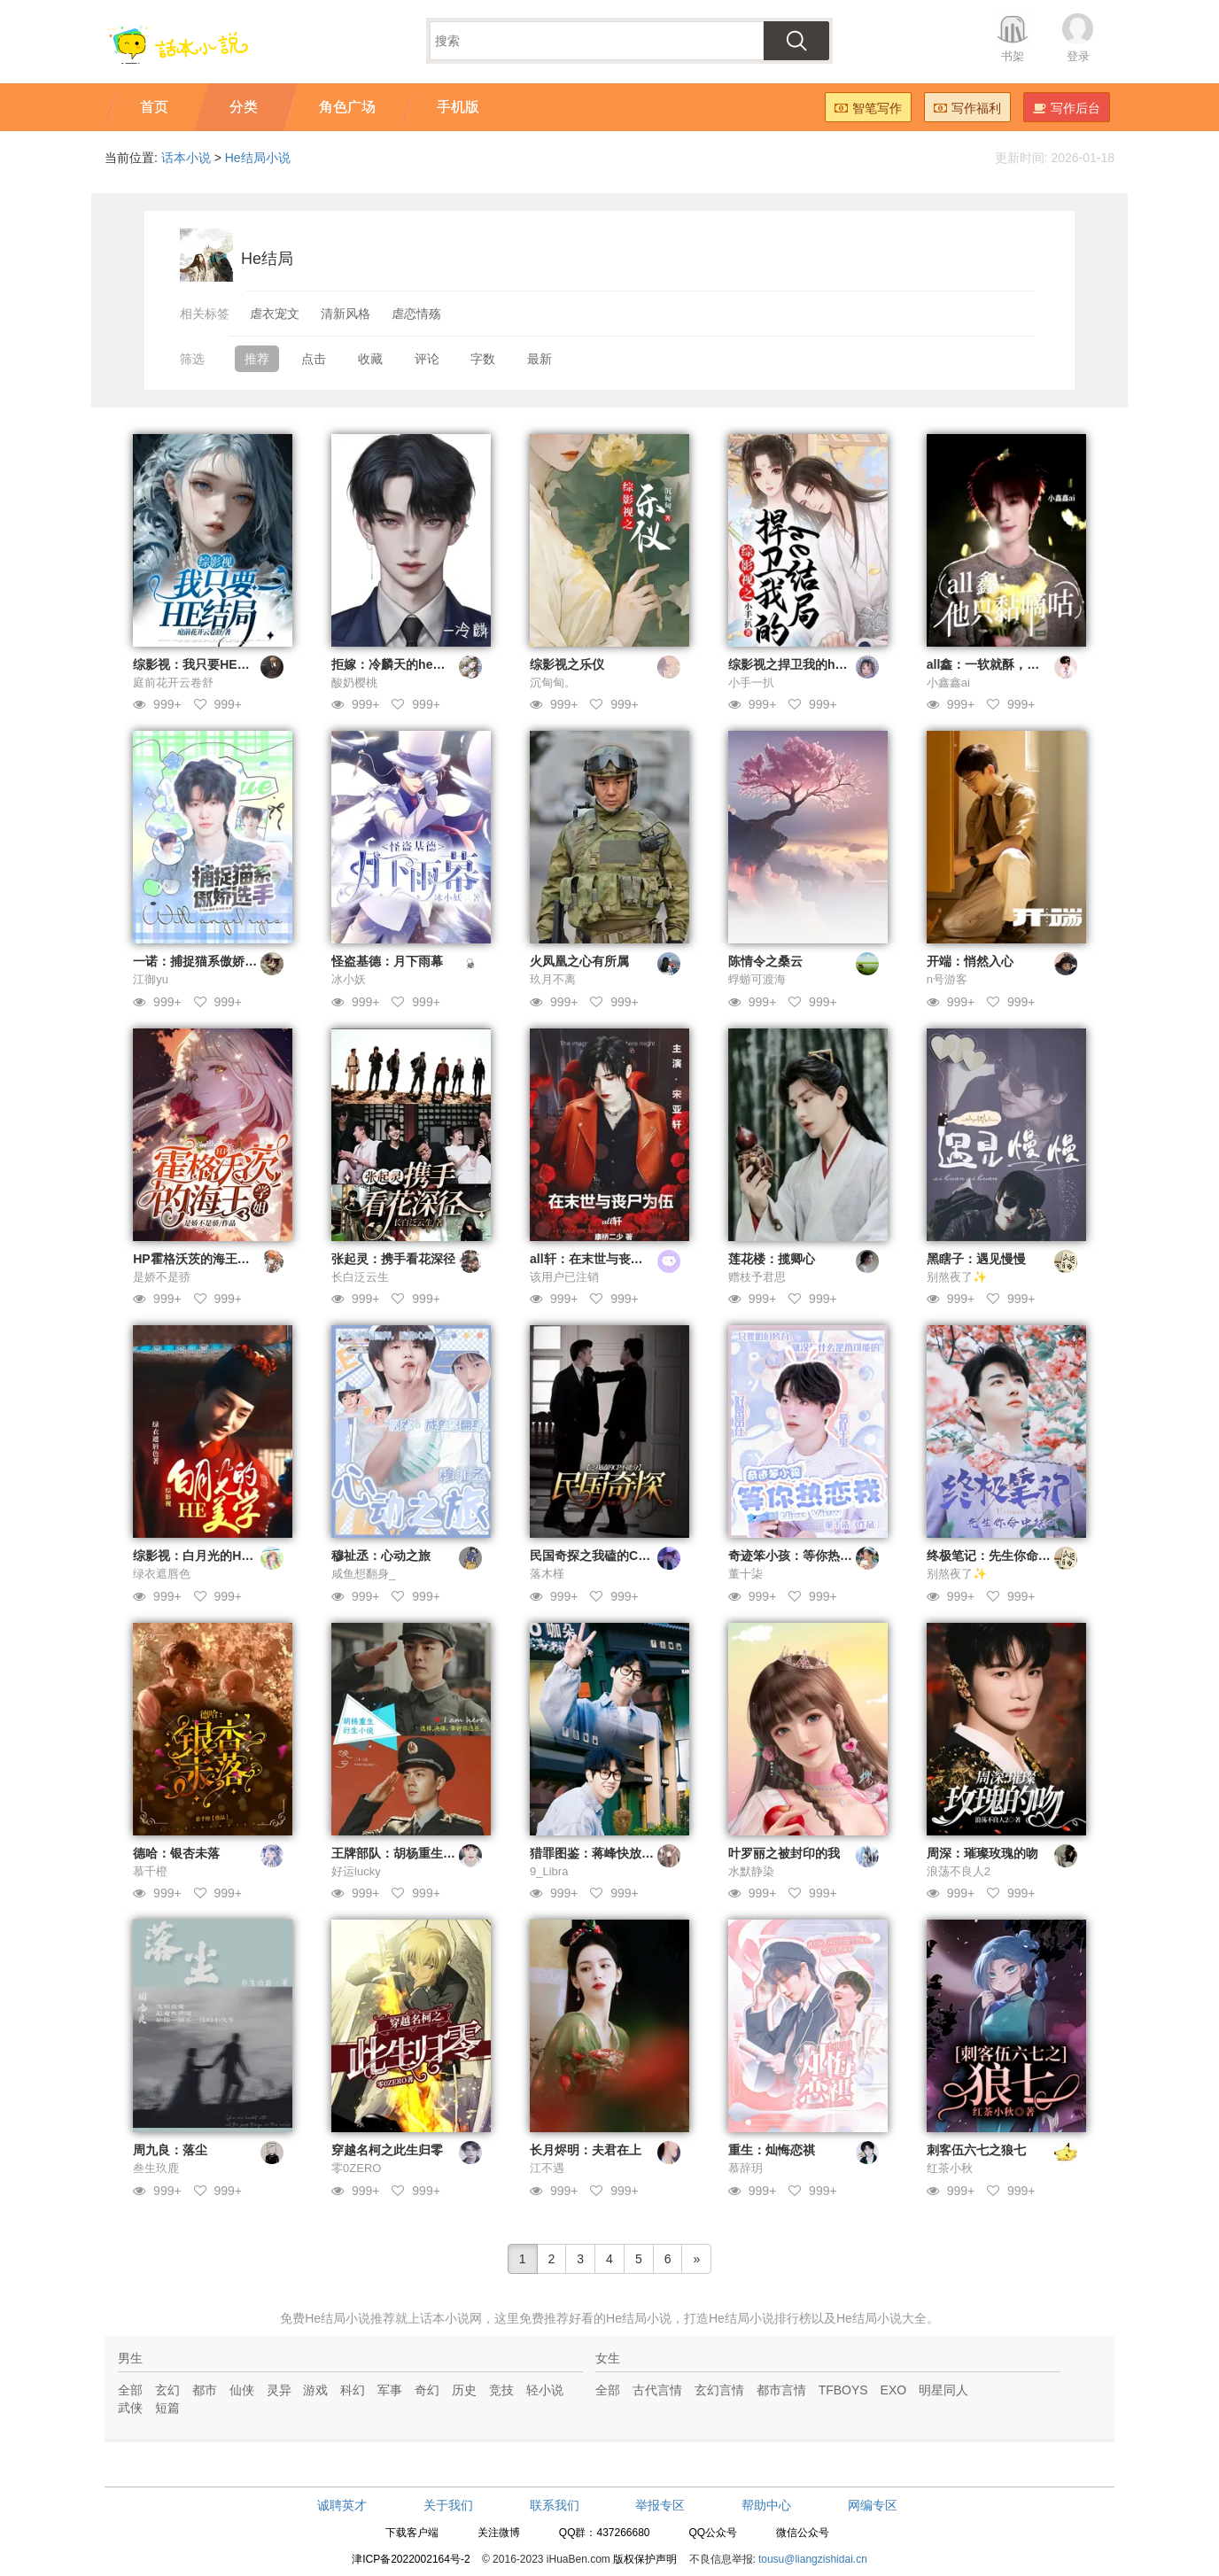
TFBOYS (843, 2390)
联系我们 (554, 2505)
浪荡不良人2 (958, 1871)
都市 (204, 2390)
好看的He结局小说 (620, 2318)
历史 (464, 2390)
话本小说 (186, 158)
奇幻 (427, 2390)
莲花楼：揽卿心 (771, 1259)
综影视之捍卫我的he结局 (797, 664)
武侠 (130, 2408)
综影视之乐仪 (567, 664)
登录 (1078, 56)
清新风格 (345, 313)
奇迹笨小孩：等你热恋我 (796, 1555)
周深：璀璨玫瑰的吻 (982, 1853)
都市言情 (781, 2390)
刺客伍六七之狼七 (976, 2150)
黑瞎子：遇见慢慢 (976, 1259)
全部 (130, 2390)
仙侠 (241, 2390)
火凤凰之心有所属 (579, 961)
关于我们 (448, 2505)
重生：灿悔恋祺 (771, 2150)
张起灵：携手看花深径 (393, 1259)
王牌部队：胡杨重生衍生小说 (412, 1853)
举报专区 (660, 2505)
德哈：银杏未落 (176, 1853)
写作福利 (967, 108)
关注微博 (499, 2532)
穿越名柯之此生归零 (387, 2150)
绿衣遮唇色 (161, 1573)
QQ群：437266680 (604, 2532)
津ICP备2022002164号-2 (411, 2559)
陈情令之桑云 (765, 961)
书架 (1012, 56)
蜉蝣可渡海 (757, 979)
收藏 (370, 359)
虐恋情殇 (416, 313)
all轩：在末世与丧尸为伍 (599, 1259)
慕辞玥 (745, 2168)
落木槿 (547, 1573)
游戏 (315, 2390)
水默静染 (751, 1871)
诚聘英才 (342, 2505)
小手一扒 (751, 682)
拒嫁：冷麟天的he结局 (394, 664)
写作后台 (1066, 108)
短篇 (167, 2408)
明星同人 (943, 2390)
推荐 (257, 359)
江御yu (150, 979)
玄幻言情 (719, 2390)
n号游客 (947, 979)
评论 (427, 359)
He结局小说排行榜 (760, 2318)
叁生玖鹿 (156, 2168)
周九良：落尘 (170, 2150)
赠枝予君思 (757, 1277)
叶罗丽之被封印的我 (784, 1853)
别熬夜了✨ (957, 1277)
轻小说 (544, 2390)
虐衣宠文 (274, 313)
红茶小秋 (950, 2168)
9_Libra (549, 1871)
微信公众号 (802, 2532)
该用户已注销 (564, 1277)
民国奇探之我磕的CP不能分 (606, 1555)
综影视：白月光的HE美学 (203, 1555)
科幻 (352, 2390)
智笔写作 (868, 108)
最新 (539, 359)
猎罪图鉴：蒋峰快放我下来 (604, 1853)
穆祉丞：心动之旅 (381, 1555)
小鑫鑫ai (948, 682)
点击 (313, 359)
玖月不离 (553, 979)
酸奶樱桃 (354, 682)
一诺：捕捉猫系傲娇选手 (201, 961)
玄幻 (167, 2390)
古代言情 (657, 2390)
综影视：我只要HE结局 (197, 664)
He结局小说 (258, 158)
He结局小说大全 (881, 2318)
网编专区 (872, 2505)
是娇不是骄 (161, 1277)
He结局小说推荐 (350, 2318)
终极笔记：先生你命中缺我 (1001, 1555)
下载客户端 (412, 2532)
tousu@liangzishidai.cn (812, 2559)
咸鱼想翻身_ (363, 1573)
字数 (482, 359)
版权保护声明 (645, 2559)
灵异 (279, 2390)
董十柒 (745, 1573)
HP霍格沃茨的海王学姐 (197, 1259)
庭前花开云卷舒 (173, 682)
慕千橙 (150, 1871)
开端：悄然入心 (970, 961)
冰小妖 (348, 979)
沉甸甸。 (553, 682)
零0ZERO (356, 2168)
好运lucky (356, 1871)
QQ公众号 (712, 2532)
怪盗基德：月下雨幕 (387, 961)
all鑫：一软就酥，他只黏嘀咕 (1008, 664)
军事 (389, 2390)
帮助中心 (766, 2505)
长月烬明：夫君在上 (585, 2150)
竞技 (501, 2390)
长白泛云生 (360, 1277)
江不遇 (547, 2168)
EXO (894, 2390)
